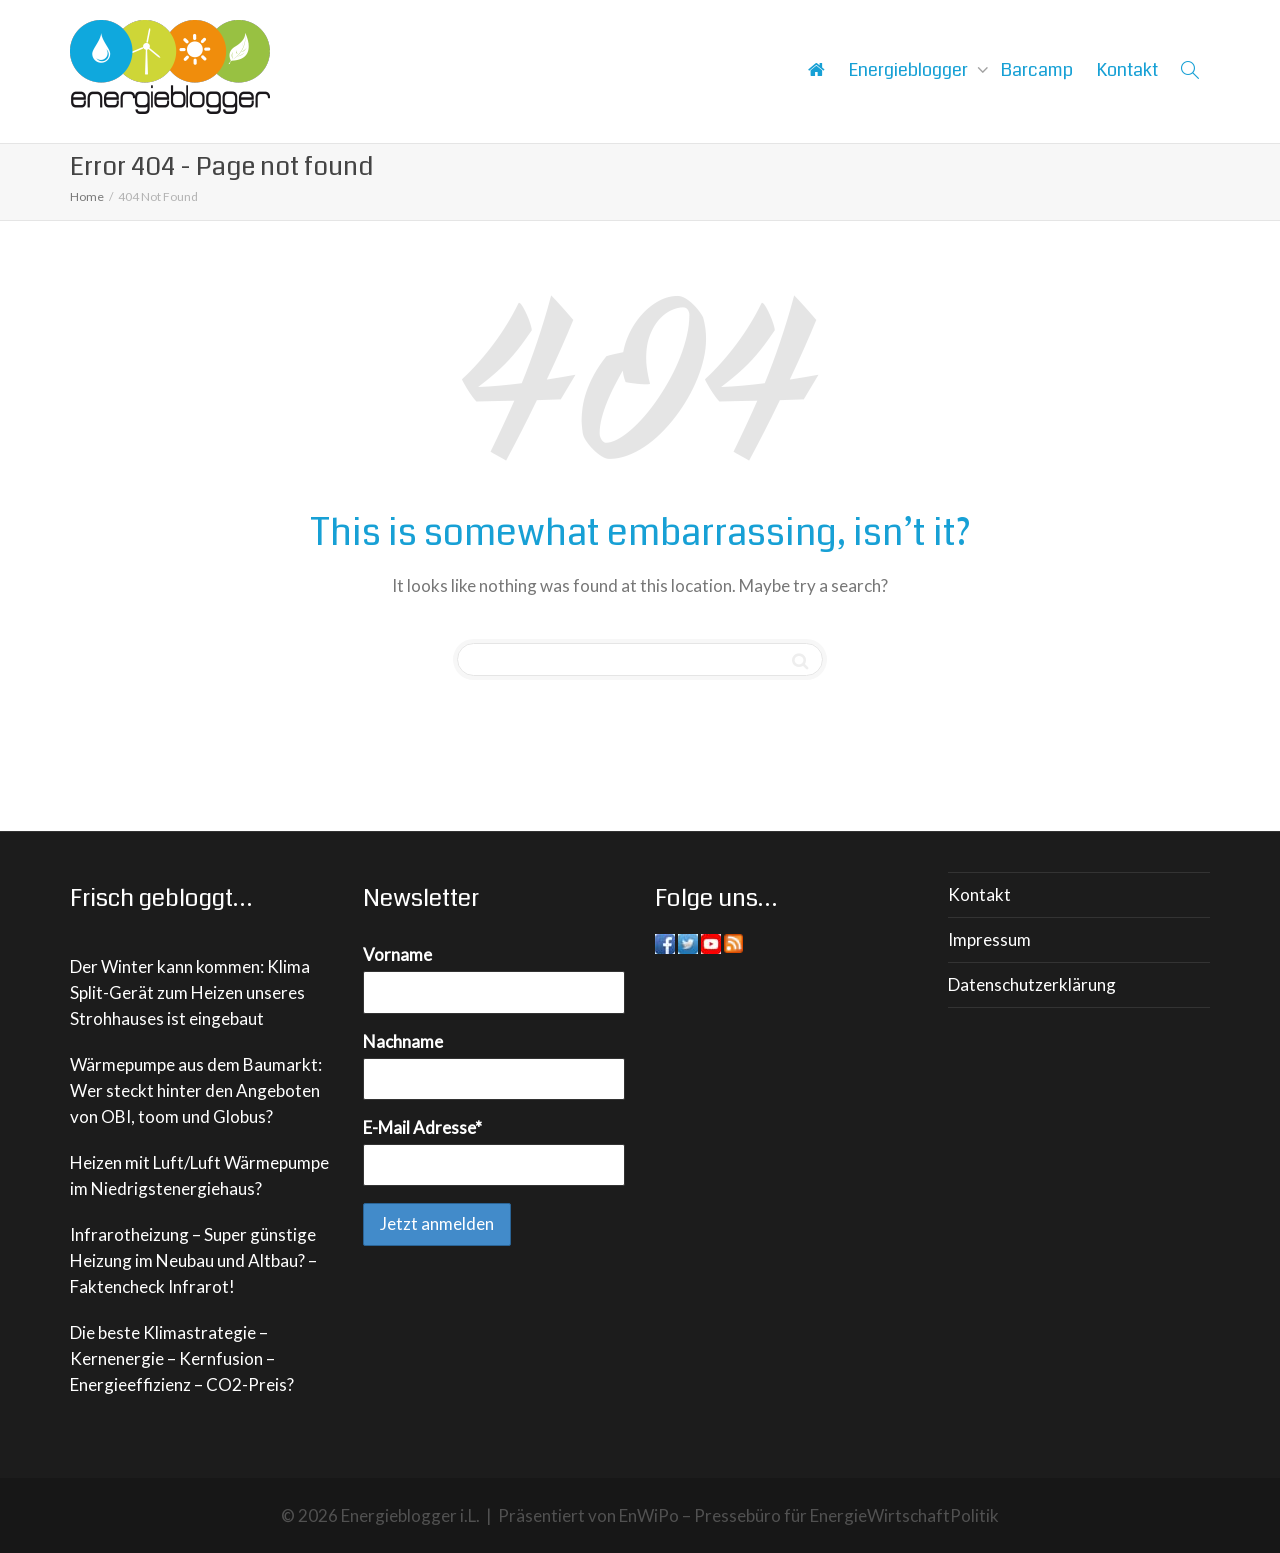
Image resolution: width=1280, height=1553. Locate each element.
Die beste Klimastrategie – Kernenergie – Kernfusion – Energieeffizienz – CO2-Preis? (182, 1358)
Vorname (397, 954)
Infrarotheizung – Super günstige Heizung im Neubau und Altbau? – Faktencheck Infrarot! (193, 1260)
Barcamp (1037, 70)
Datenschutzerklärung (1032, 984)
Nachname (403, 1041)
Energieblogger (910, 70)
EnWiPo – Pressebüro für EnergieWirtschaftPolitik (809, 1515)
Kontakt (1127, 70)
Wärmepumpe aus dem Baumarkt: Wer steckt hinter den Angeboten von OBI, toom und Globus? (196, 1090)
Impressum (989, 939)
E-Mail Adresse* (422, 1127)
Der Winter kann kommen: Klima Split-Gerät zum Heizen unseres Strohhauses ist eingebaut (190, 992)
